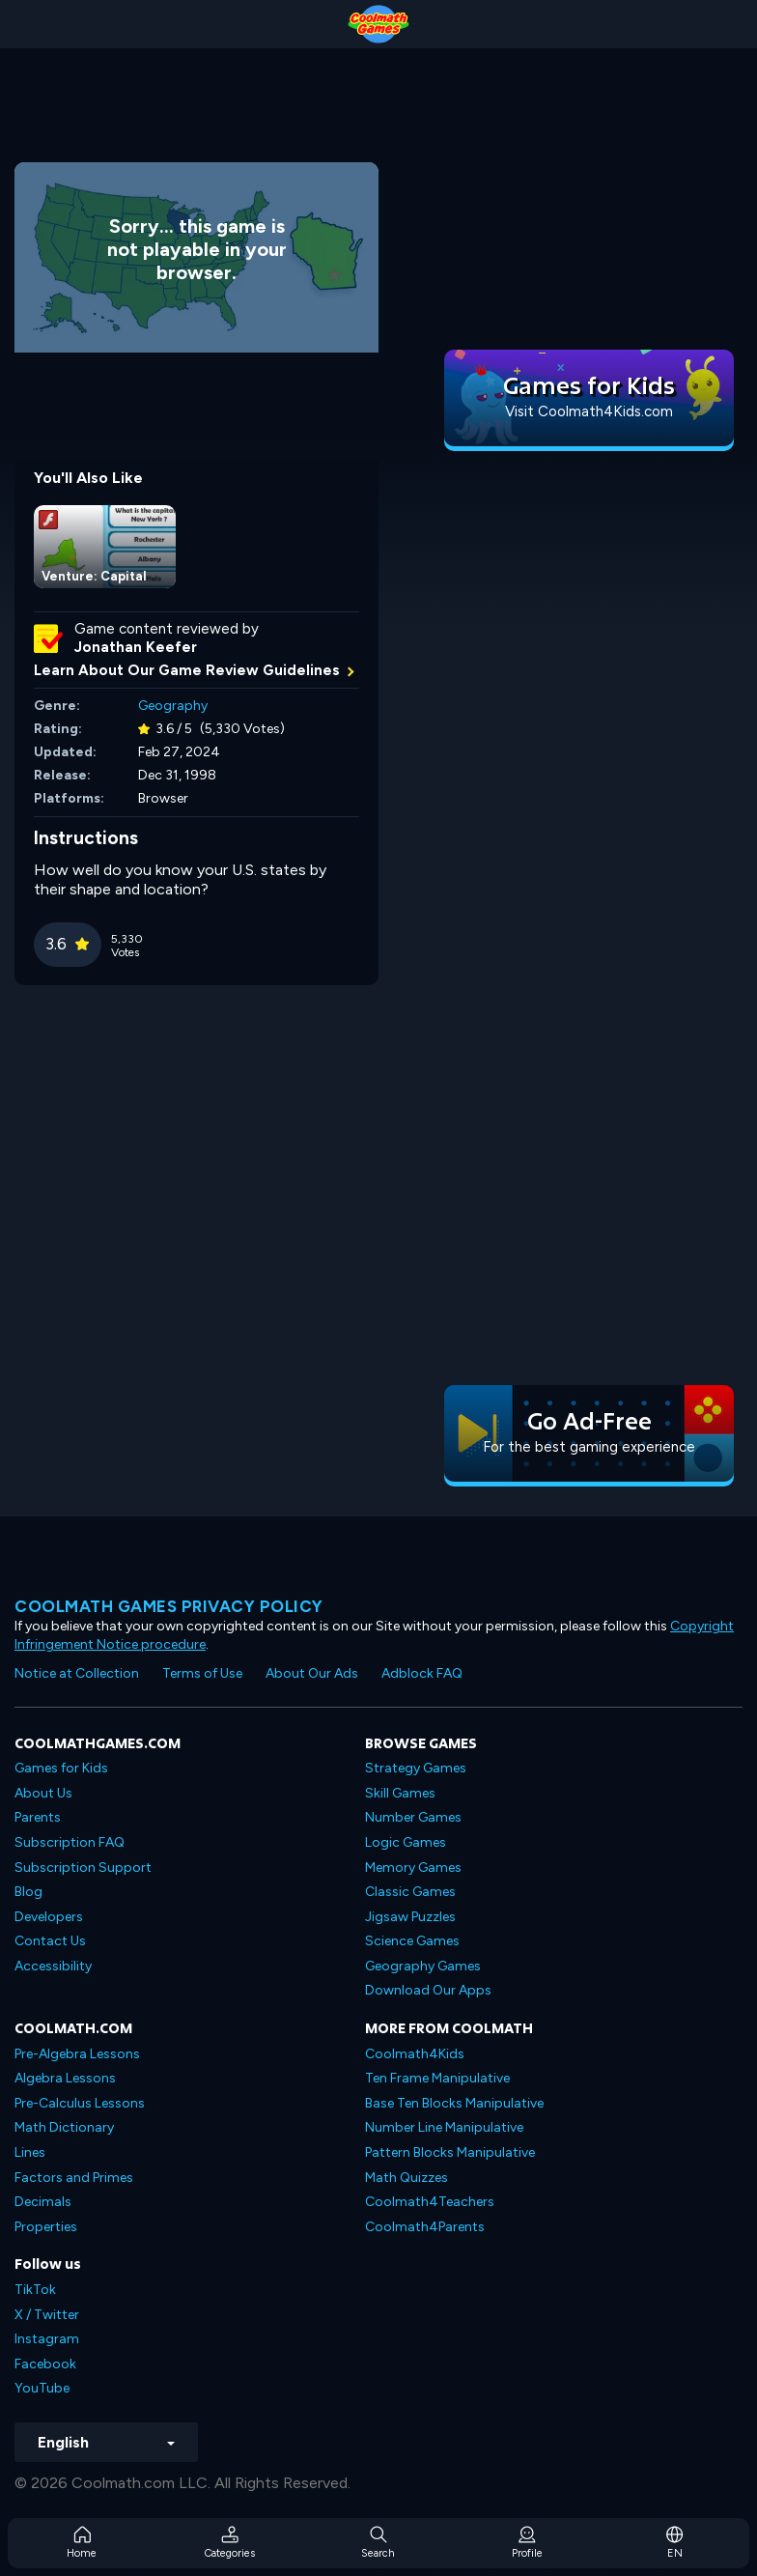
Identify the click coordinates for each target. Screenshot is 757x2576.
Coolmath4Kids (414, 2054)
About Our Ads (312, 1673)
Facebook (45, 2364)
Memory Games (413, 1867)
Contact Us (50, 1941)
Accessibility (53, 1966)
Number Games (413, 1817)
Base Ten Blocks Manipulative (454, 2103)
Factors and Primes (73, 2177)
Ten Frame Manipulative (437, 2078)
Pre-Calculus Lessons (79, 2103)
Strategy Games (415, 1768)
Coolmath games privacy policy (168, 1606)
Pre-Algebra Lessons (77, 2054)
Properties (45, 2227)
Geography (173, 705)
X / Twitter (46, 2315)
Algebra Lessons (65, 2078)
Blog (28, 1891)
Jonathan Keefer (135, 647)
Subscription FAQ (69, 1842)
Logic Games (405, 1842)
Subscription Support (83, 1867)
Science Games (412, 1941)
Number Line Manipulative (444, 2127)
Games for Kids (61, 1768)
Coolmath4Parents (425, 2227)
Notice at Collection (76, 1673)
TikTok (35, 2289)
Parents (37, 1817)
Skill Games (400, 1793)
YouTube (42, 2388)
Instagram (46, 2339)
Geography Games (423, 1966)
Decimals (42, 2202)
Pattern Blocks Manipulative (450, 2152)
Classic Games (410, 1891)
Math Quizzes (406, 2177)
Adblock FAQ (422, 1673)
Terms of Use (202, 1673)
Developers (48, 1917)
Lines (29, 2152)
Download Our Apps (428, 1990)
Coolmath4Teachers (429, 2202)
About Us (43, 1793)
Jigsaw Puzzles (410, 1917)
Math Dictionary (64, 2127)
